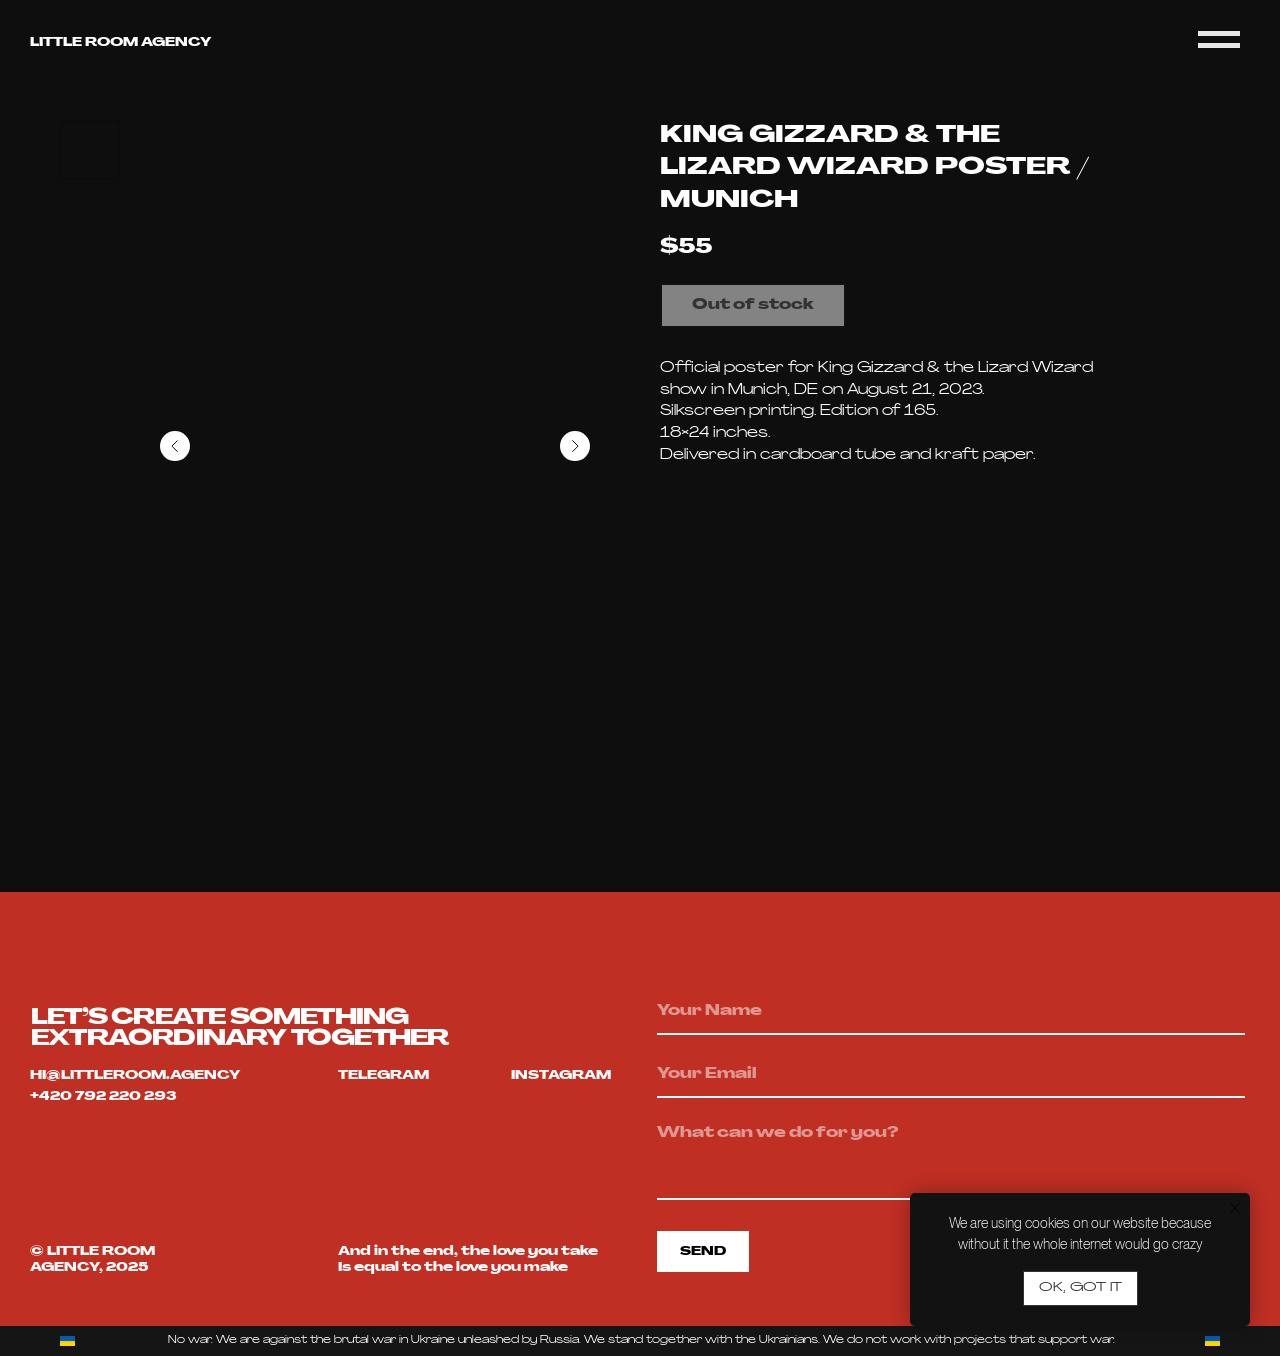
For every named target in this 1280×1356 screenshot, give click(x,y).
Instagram (561, 1076)
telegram (383, 1076)
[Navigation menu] (1219, 40)
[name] (951, 1012)
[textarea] (951, 1157)
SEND (703, 1252)
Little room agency (120, 43)
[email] (951, 1075)
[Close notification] (1235, 1208)
